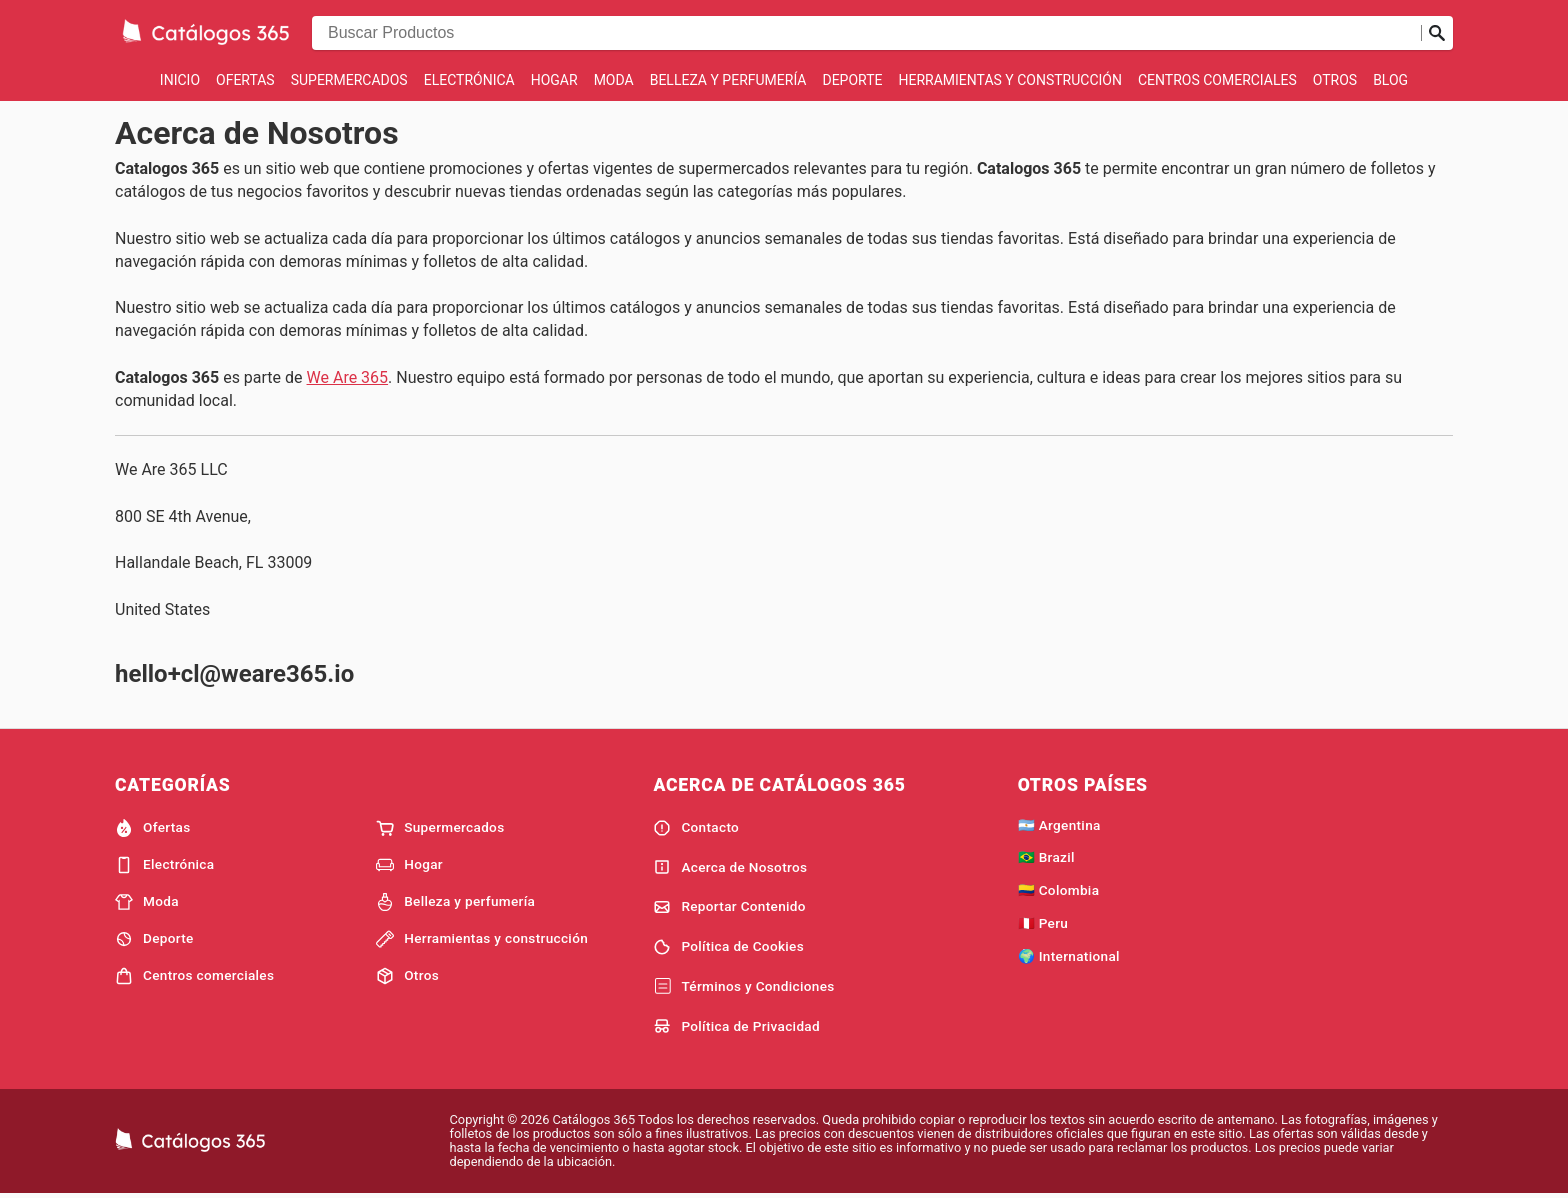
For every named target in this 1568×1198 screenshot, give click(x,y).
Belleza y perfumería (728, 80)
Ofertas (245, 80)
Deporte (852, 80)
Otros (1335, 80)
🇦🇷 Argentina (1059, 825)
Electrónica (469, 80)
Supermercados (349, 80)
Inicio (180, 80)
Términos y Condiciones (743, 987)
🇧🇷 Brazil (1046, 857)
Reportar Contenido (729, 907)
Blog (1390, 80)
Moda (614, 80)
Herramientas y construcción (1009, 80)
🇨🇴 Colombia (1059, 890)
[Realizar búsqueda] (1437, 33)
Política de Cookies (728, 947)
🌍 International (1069, 956)
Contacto (696, 828)
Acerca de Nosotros (730, 867)
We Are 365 (348, 377)
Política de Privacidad (736, 1026)
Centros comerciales (1217, 80)
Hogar (554, 80)
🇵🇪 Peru (1043, 923)
